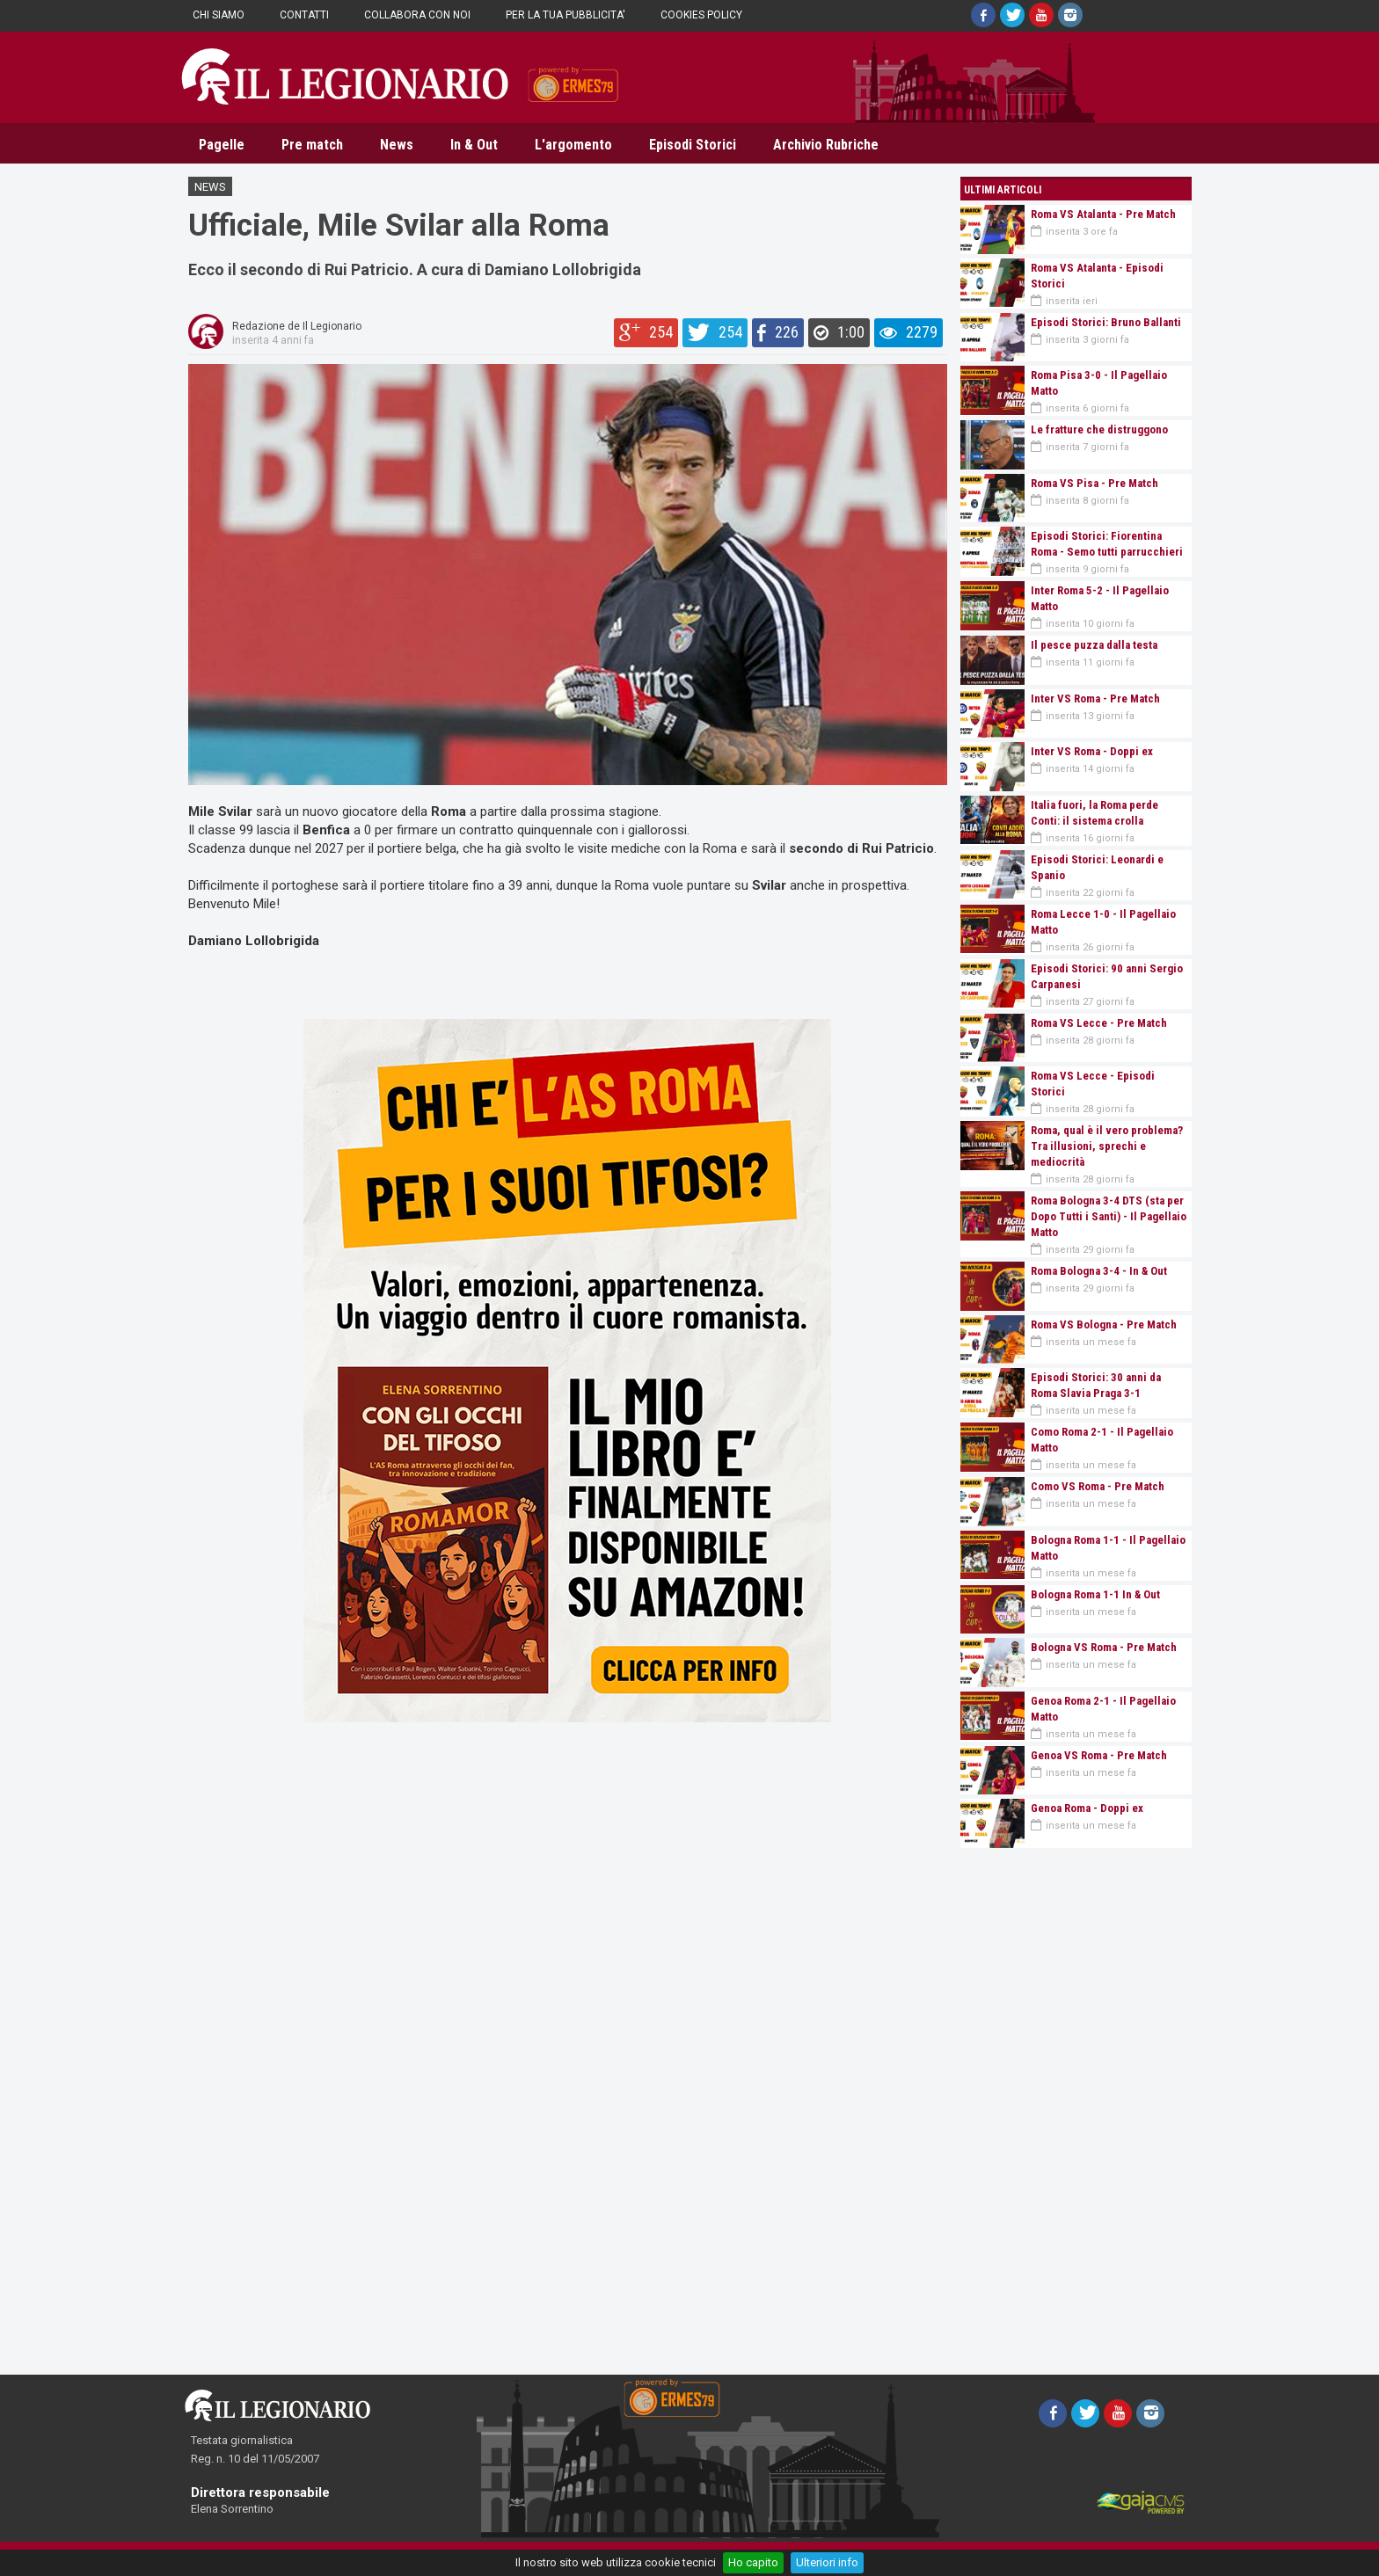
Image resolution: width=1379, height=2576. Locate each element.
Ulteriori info (827, 2562)
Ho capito (753, 2562)
